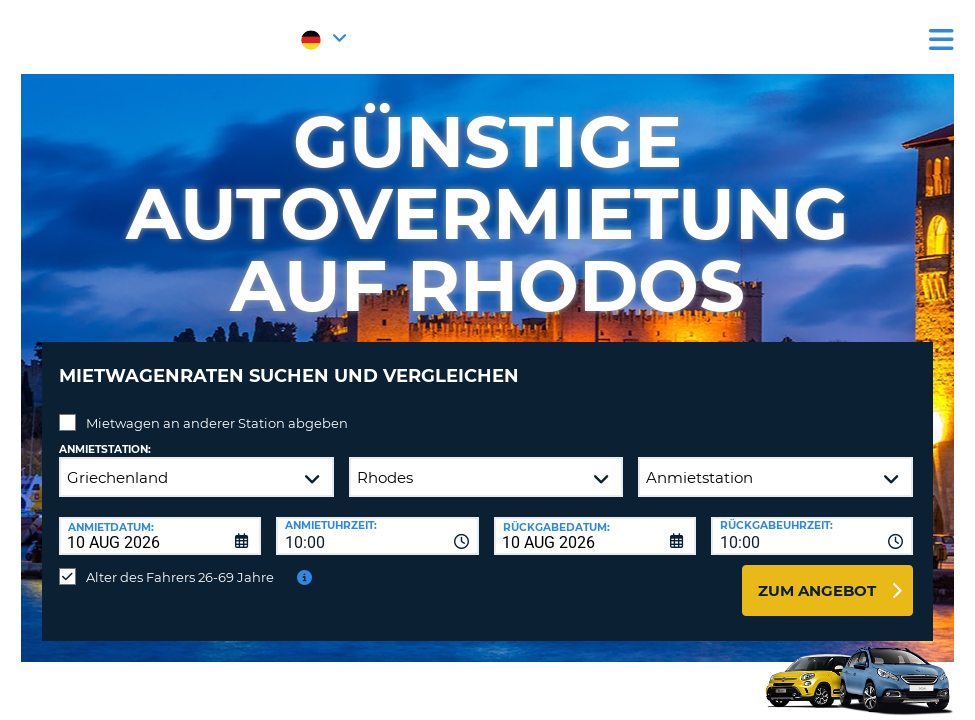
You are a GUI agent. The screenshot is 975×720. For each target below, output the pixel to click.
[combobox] (377, 521)
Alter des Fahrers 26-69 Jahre (180, 562)
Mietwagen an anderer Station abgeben (217, 408)
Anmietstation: (105, 434)
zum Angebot (817, 575)
